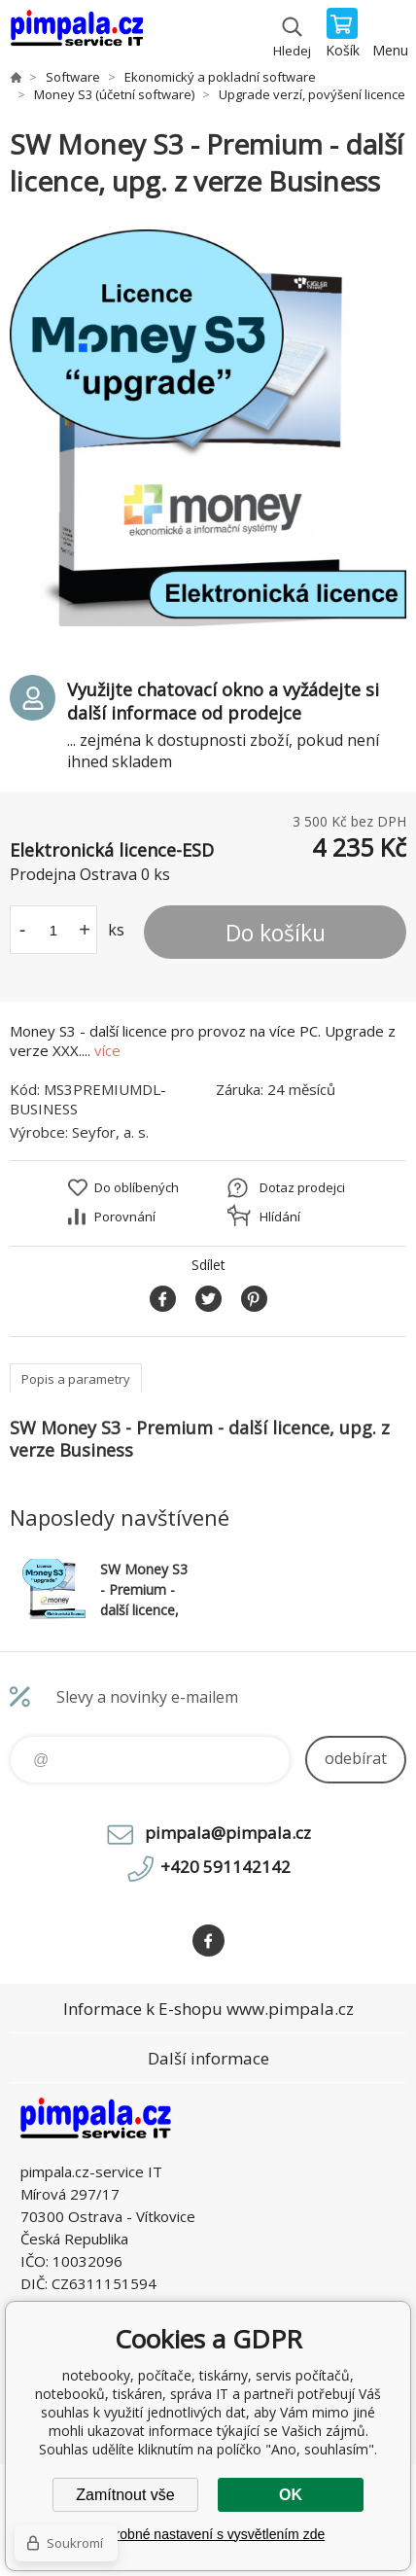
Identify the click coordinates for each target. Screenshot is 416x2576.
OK (290, 2495)
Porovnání (125, 1216)
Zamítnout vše (125, 2495)
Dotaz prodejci (302, 1187)
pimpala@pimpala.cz (228, 1832)
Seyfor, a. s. (110, 1132)
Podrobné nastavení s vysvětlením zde (208, 2534)
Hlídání (280, 1216)
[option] (208, 427)
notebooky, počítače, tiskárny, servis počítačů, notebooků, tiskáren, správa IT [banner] (76, 34)
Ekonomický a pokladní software (220, 77)
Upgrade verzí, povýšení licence (312, 94)
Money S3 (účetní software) (114, 94)
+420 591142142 (225, 1866)
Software (73, 77)
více (107, 1050)
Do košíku (275, 932)
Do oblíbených (136, 1187)
